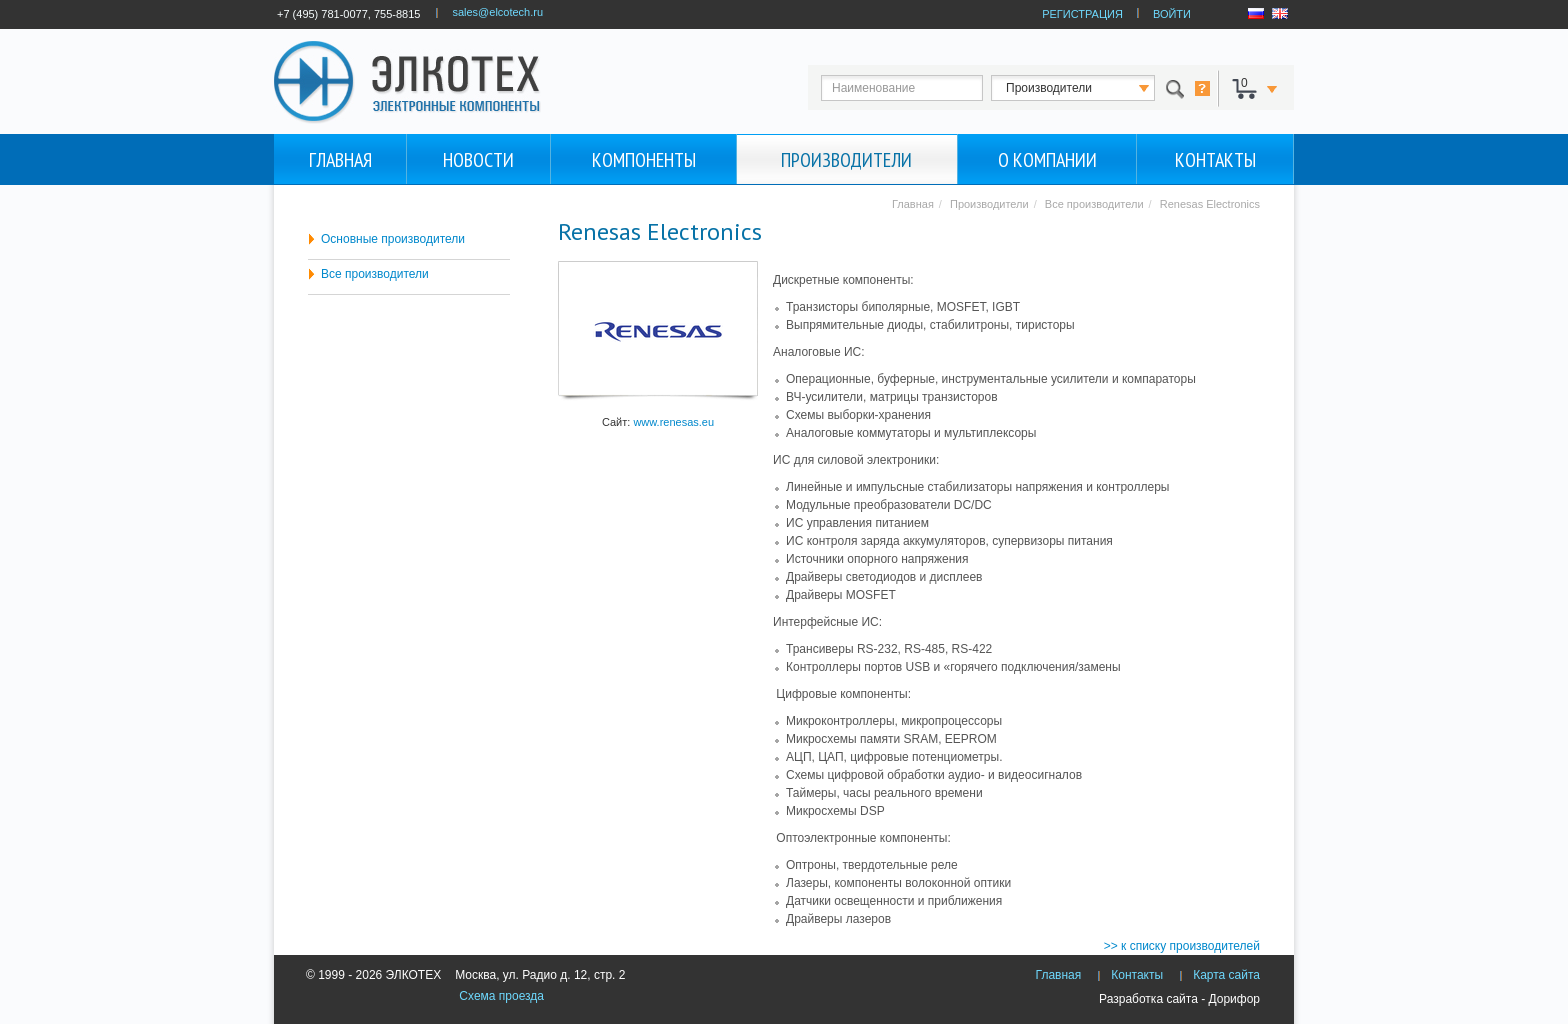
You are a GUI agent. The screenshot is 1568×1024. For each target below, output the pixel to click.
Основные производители (393, 239)
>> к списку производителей (1182, 946)
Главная (340, 160)
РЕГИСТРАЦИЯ (1082, 14)
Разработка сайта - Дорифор (1179, 999)
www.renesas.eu (673, 422)
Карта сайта (1226, 975)
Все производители (375, 274)
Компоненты (644, 160)
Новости (478, 160)
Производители (846, 160)
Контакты (1215, 160)
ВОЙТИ (1172, 14)
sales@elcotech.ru (497, 12)
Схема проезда (501, 996)
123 (1091, 88)
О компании (1047, 160)
